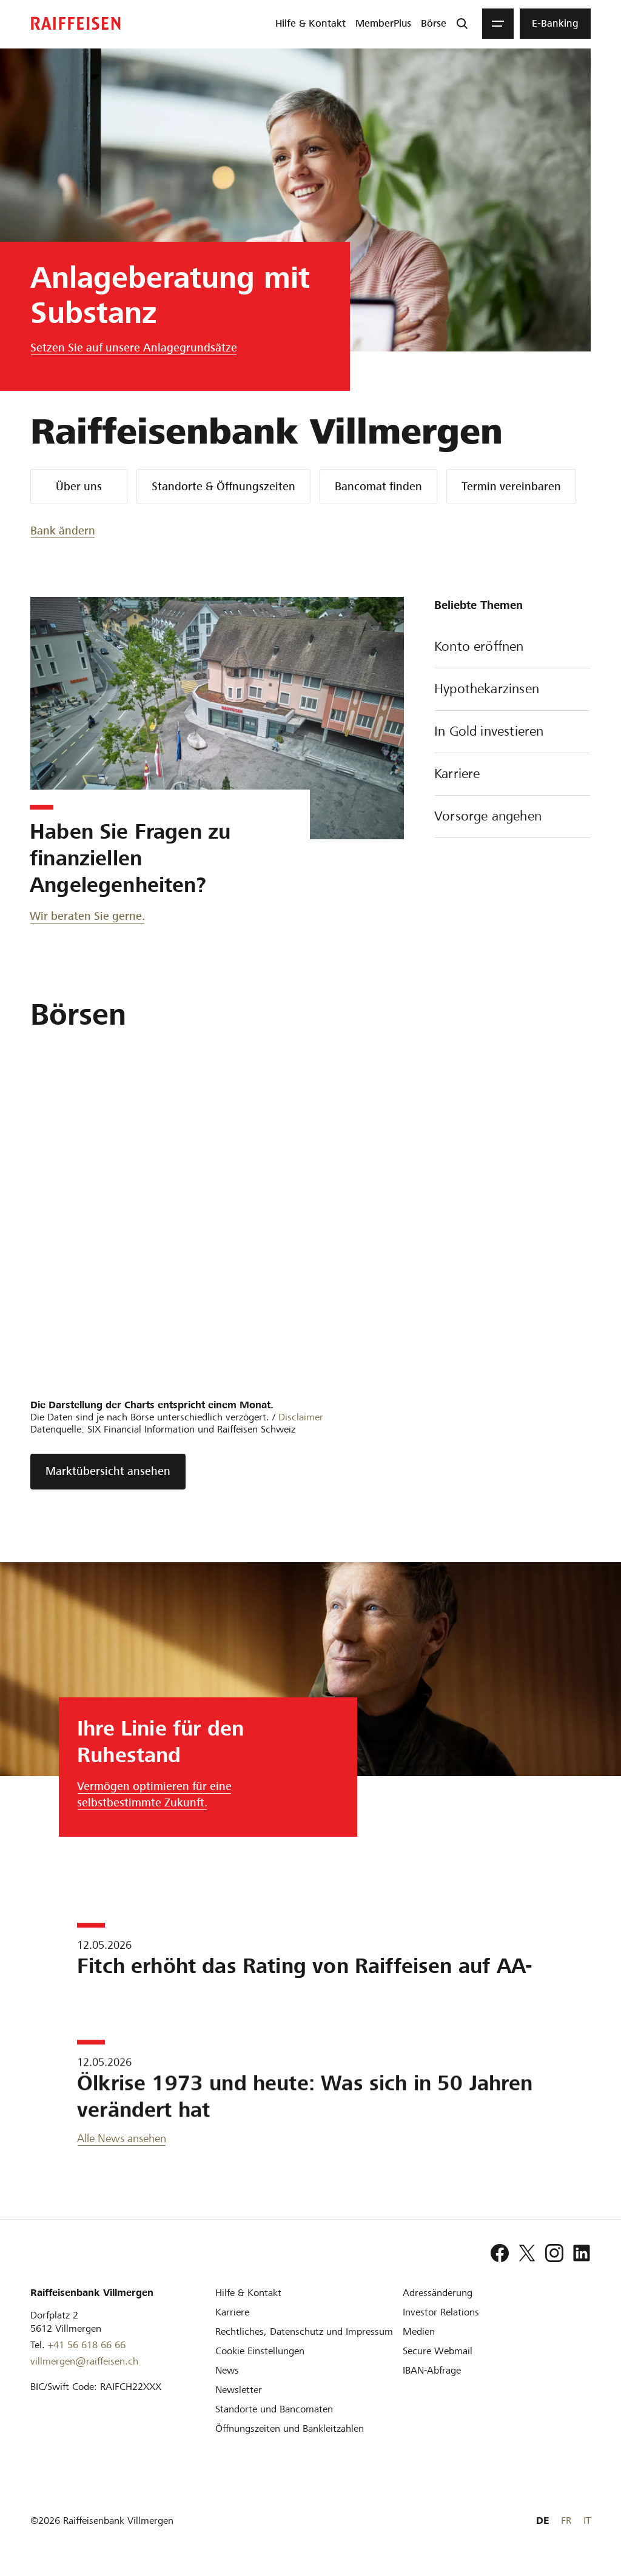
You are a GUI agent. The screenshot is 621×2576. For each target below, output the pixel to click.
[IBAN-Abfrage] (432, 2370)
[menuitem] (310, 23)
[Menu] (498, 23)
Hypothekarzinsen (512, 690)
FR (566, 2520)
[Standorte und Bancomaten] (274, 2409)
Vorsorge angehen (512, 817)
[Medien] (419, 2331)
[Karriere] (232, 2312)
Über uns (79, 486)
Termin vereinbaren (511, 486)
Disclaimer (300, 1417)
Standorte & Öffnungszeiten (223, 486)
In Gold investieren (512, 733)
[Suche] (462, 23)
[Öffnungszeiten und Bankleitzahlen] (289, 2428)
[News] (227, 2370)
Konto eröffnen (512, 648)
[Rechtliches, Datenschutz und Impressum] (304, 2331)
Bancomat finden (378, 486)
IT (587, 2520)
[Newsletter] (238, 2389)
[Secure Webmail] (437, 2351)
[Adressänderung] (437, 2292)
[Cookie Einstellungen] (259, 2351)
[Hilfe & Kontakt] (248, 2292)
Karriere (512, 775)
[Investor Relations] (441, 2312)
